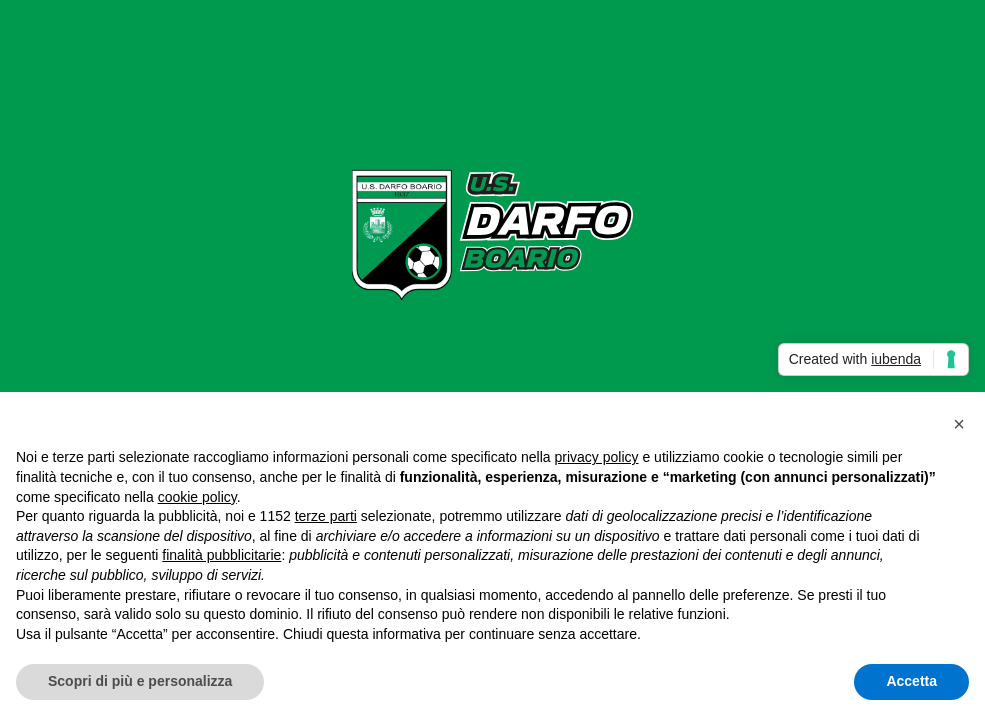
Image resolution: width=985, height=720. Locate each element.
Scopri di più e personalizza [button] (140, 681)
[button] (959, 424)
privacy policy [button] (597, 457)
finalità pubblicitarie (221, 555)
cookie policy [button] (197, 497)
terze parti (326, 516)
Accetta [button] (911, 681)
